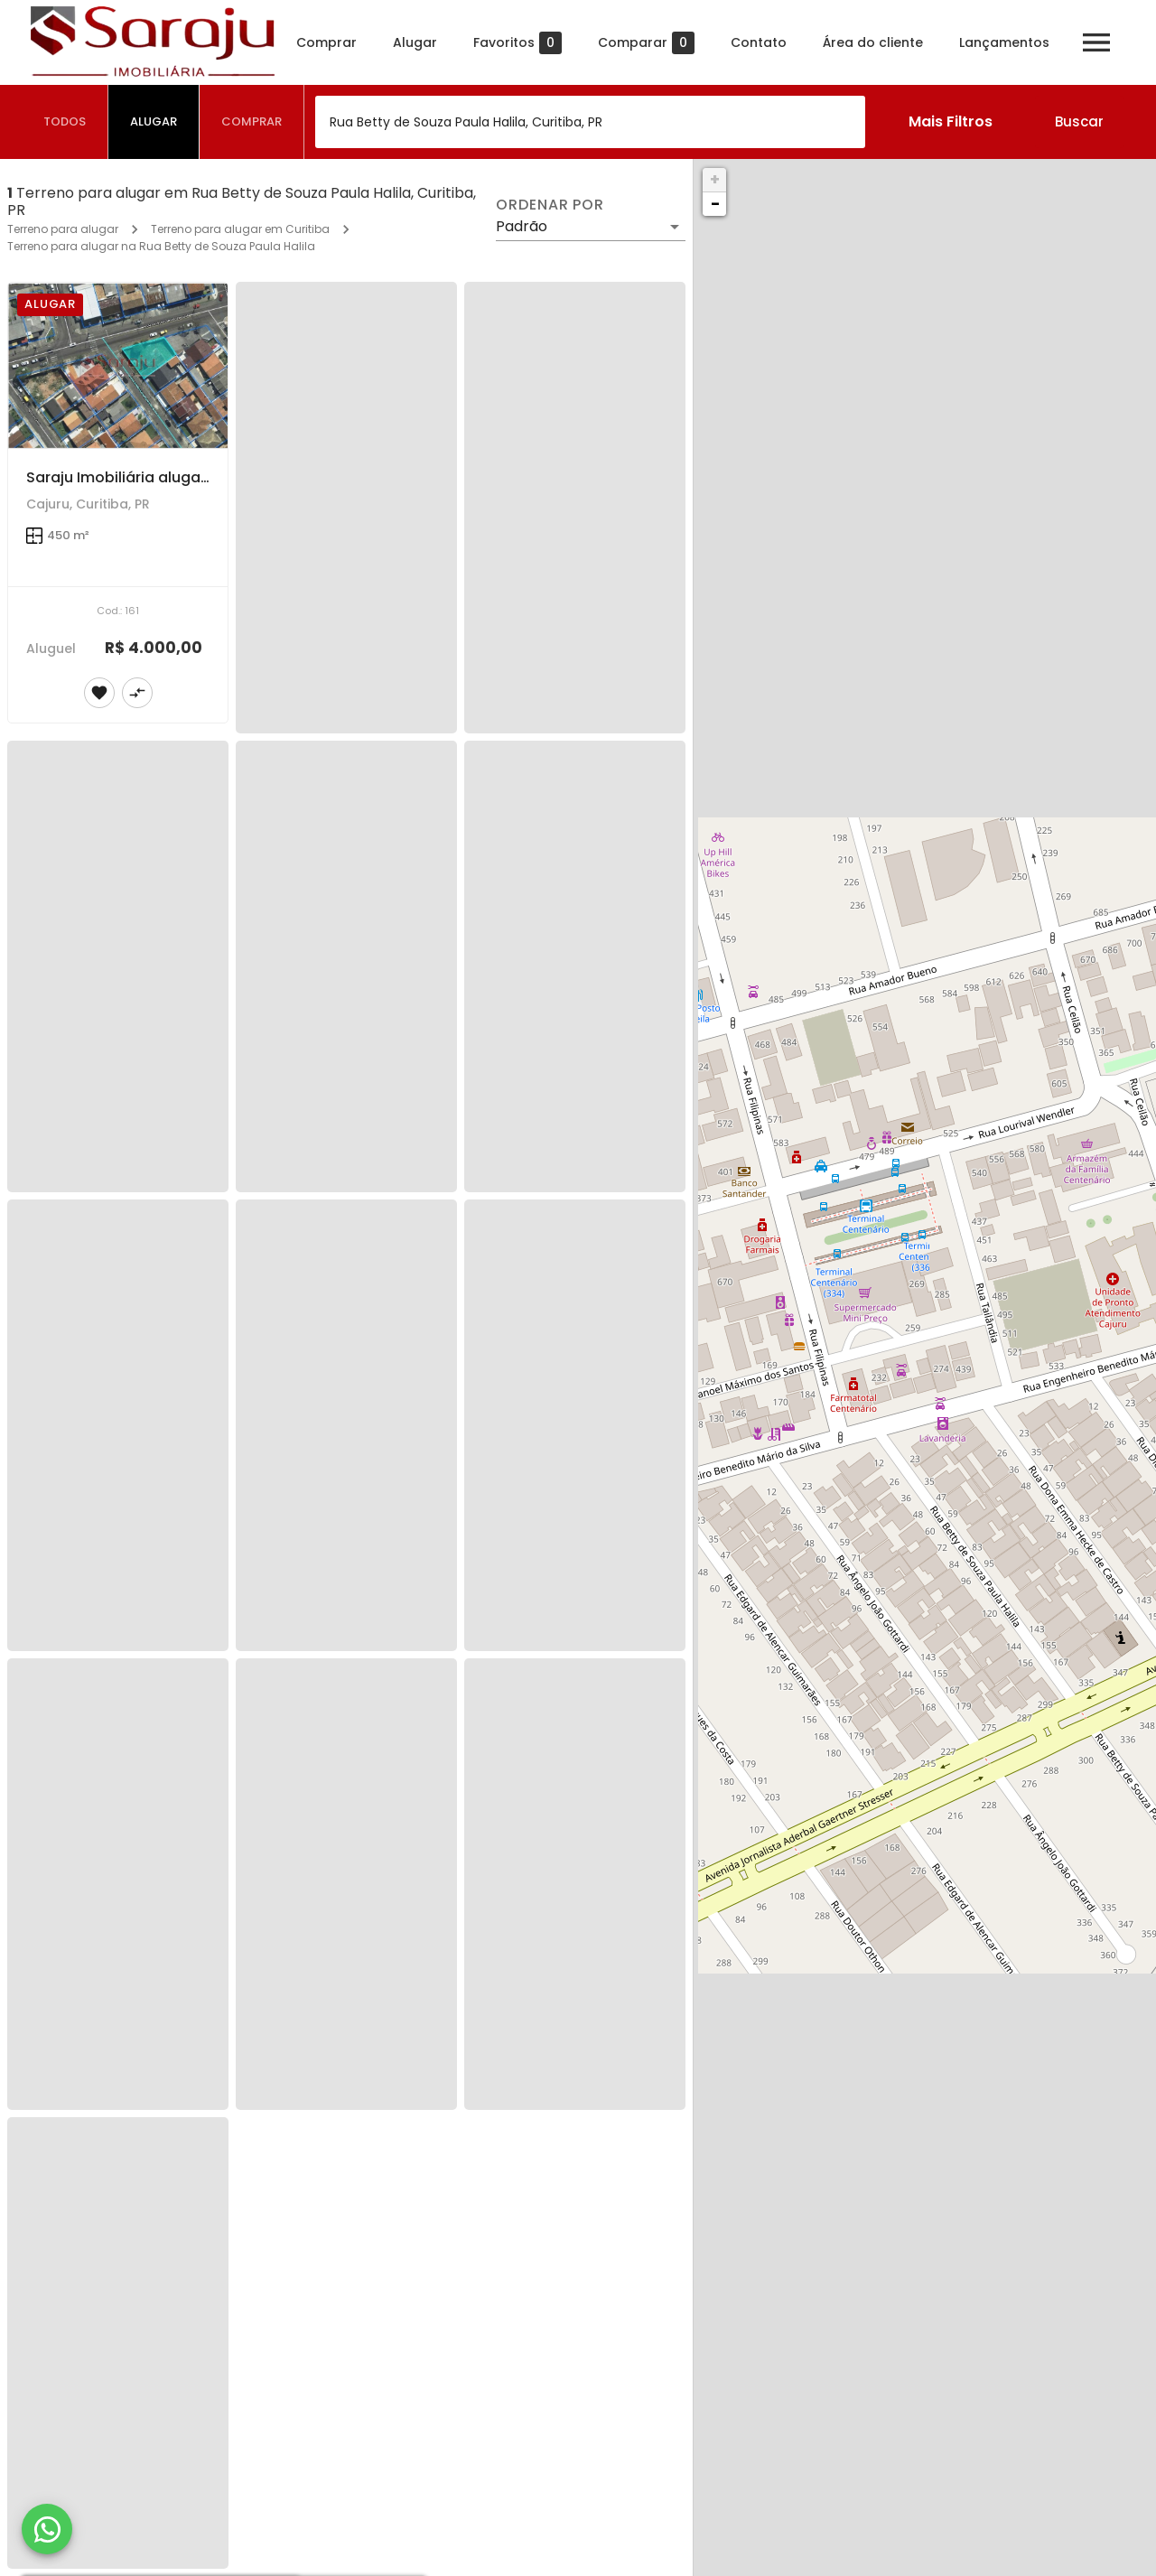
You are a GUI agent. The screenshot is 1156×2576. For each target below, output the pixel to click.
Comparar (646, 43)
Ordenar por (550, 205)
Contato (759, 42)
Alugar (415, 42)
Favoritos (517, 43)
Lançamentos (1004, 42)
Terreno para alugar (62, 229)
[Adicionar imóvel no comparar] (137, 692)
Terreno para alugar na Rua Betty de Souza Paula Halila (161, 246)
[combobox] (590, 122)
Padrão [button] (521, 226)
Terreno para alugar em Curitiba (240, 229)
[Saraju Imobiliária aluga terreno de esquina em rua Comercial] (118, 365)
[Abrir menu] (1096, 42)
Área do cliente (873, 42)
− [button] (715, 203)
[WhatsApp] (47, 2529)
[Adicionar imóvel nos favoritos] (99, 692)
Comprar (326, 42)
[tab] (65, 122)
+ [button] (715, 179)
